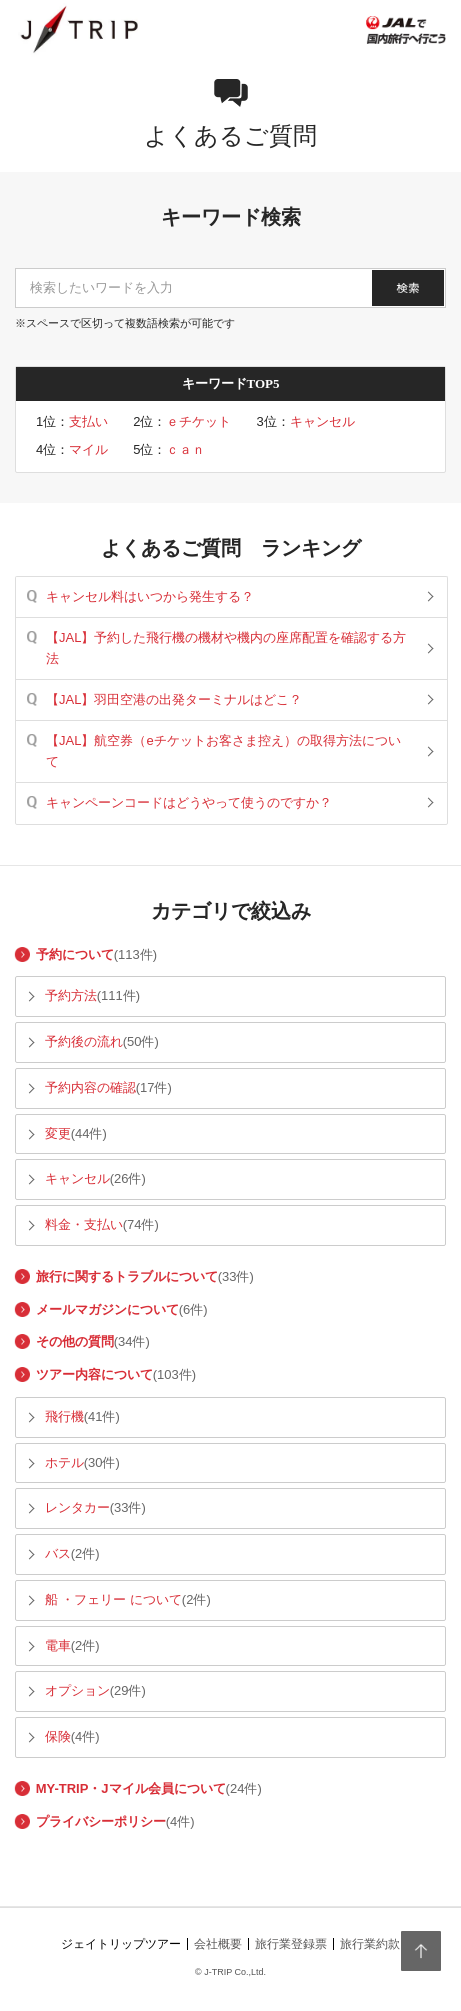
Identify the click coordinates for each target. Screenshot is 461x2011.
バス (58, 1553)
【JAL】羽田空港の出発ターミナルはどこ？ (174, 699)
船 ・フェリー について (113, 1599)
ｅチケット (198, 421)
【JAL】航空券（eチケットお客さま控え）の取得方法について (223, 750)
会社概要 (218, 1944)
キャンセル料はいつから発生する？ (150, 596)
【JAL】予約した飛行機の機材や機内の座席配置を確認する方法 (226, 647)
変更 (58, 1133)
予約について (75, 954)
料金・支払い (84, 1224)
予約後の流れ (84, 1041)
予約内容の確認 (90, 1087)
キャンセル (322, 421)
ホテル (64, 1462)
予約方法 (71, 995)
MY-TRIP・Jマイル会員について (131, 1788)
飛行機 (64, 1416)
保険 (58, 1736)
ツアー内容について (94, 1374)
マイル (88, 449)
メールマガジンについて (107, 1309)
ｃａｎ (185, 449)
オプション (77, 1690)
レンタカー (77, 1507)
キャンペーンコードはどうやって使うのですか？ (189, 802)
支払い (88, 421)
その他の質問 (75, 1341)
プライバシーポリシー (101, 1821)
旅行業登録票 (291, 1944)
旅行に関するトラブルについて (127, 1276)
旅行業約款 (370, 1944)
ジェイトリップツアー (121, 1944)
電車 (58, 1645)
